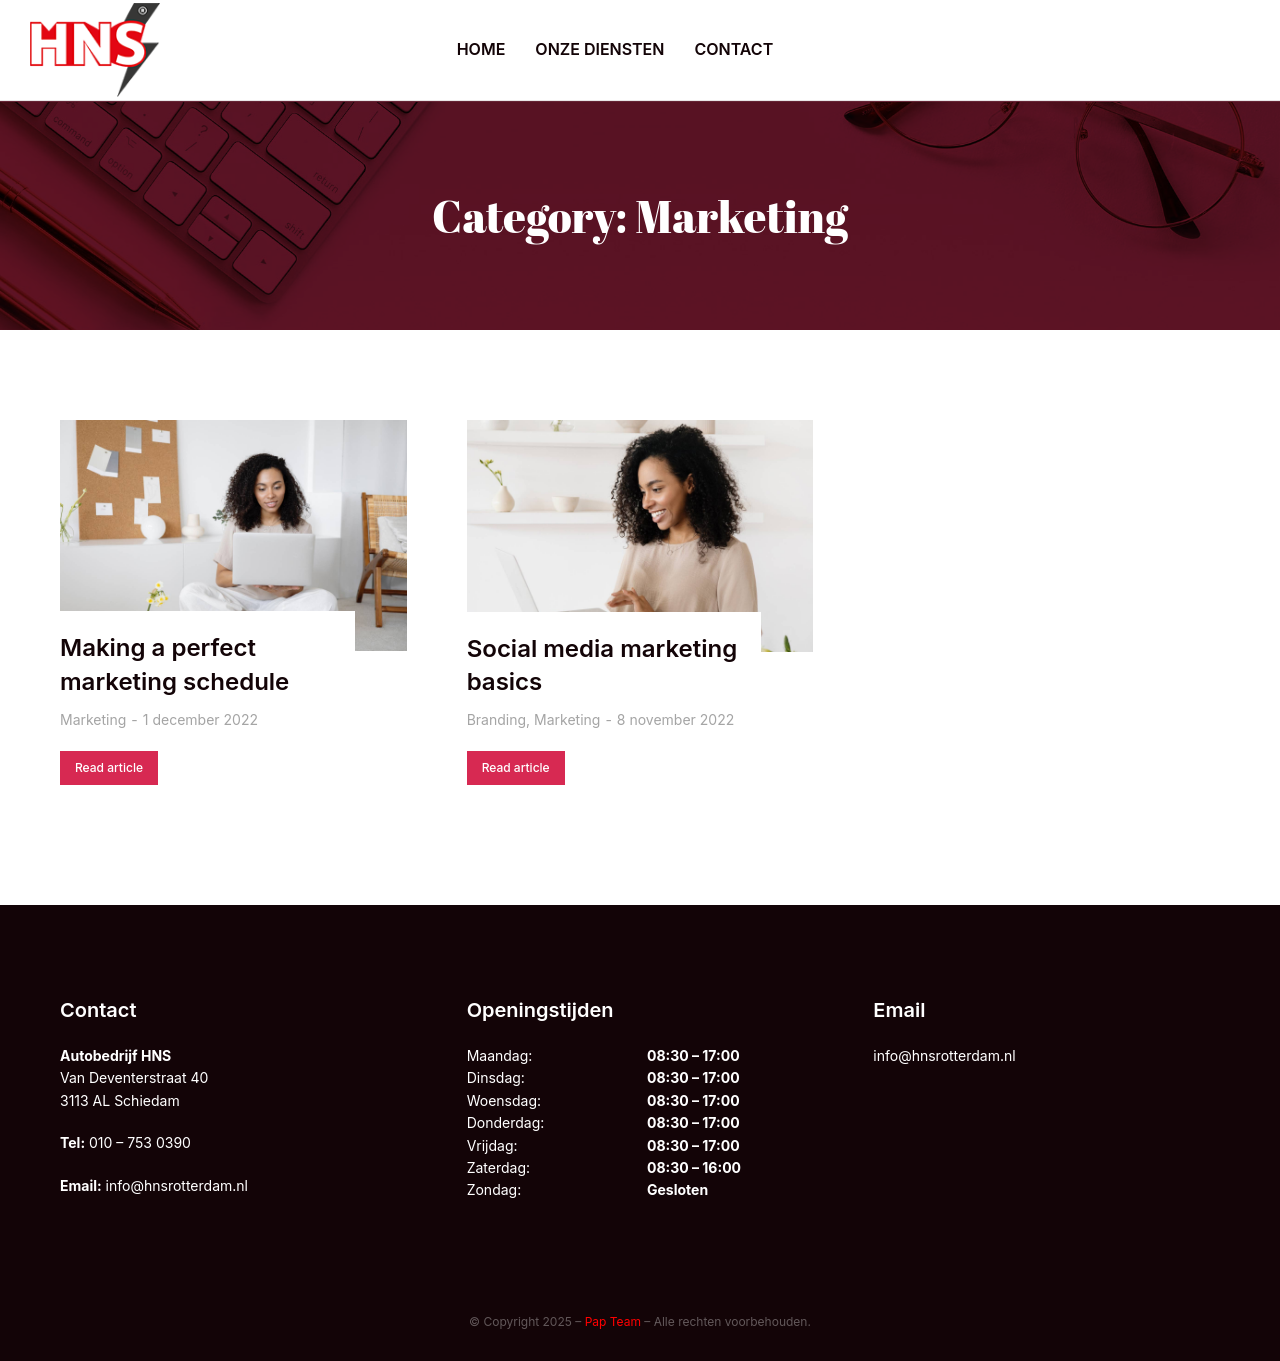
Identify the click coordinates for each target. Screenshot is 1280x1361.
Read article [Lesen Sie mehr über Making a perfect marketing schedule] (109, 767)
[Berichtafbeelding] (233, 535)
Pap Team (613, 1321)
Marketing (93, 719)
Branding (496, 719)
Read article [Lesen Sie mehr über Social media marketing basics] (516, 767)
